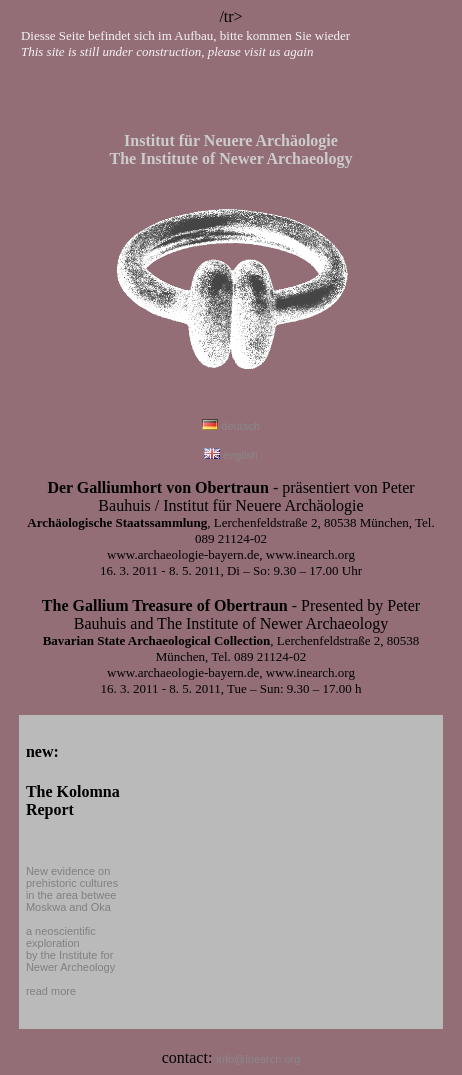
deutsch (231, 426)
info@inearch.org (258, 1059)
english (231, 455)
